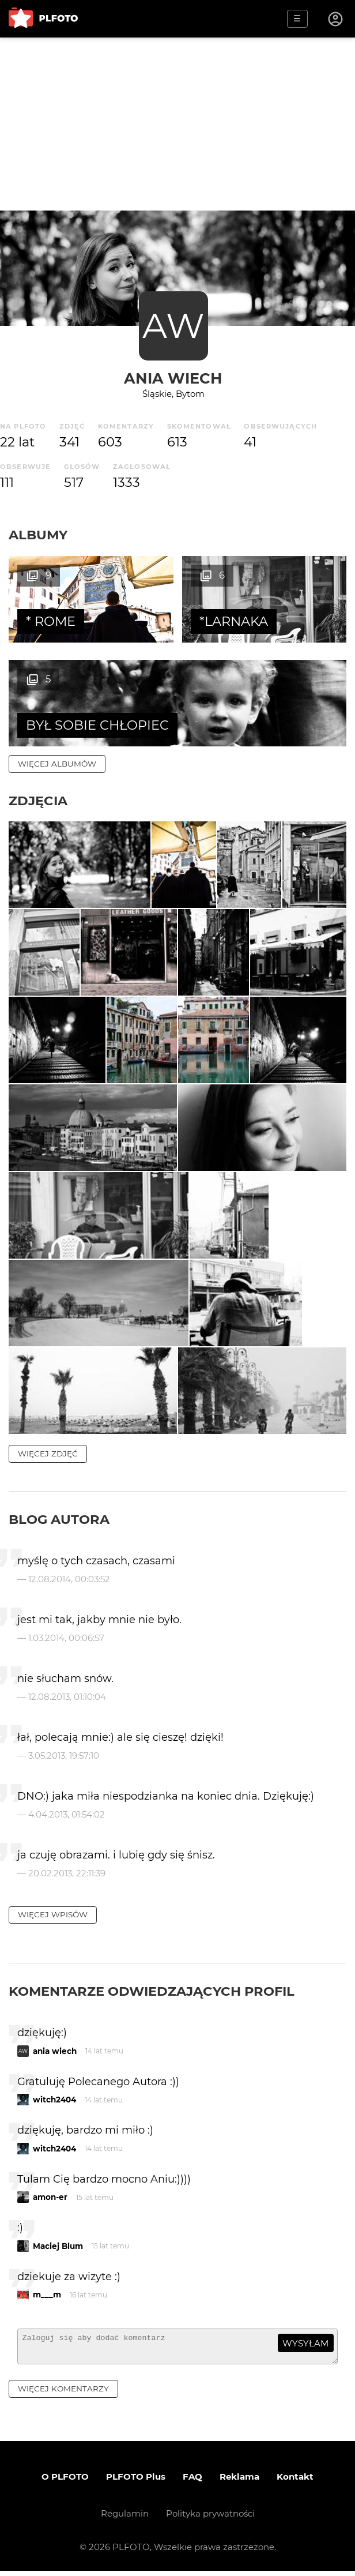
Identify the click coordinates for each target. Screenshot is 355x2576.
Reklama (239, 2481)
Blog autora (59, 1519)
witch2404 (54, 2099)
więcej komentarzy (63, 2393)
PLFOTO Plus (135, 2481)
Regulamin (125, 2518)
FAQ (192, 2481)
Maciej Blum (58, 2246)
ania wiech (173, 378)
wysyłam (305, 2343)
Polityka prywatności (210, 2518)
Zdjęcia (38, 801)
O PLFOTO (65, 2481)
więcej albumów (57, 763)
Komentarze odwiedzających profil (151, 1991)
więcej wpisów (53, 1914)
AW (173, 326)
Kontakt (295, 2481)
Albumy (38, 535)
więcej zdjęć (48, 1453)
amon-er (50, 2197)
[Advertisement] (177, 124)
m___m (47, 2294)
